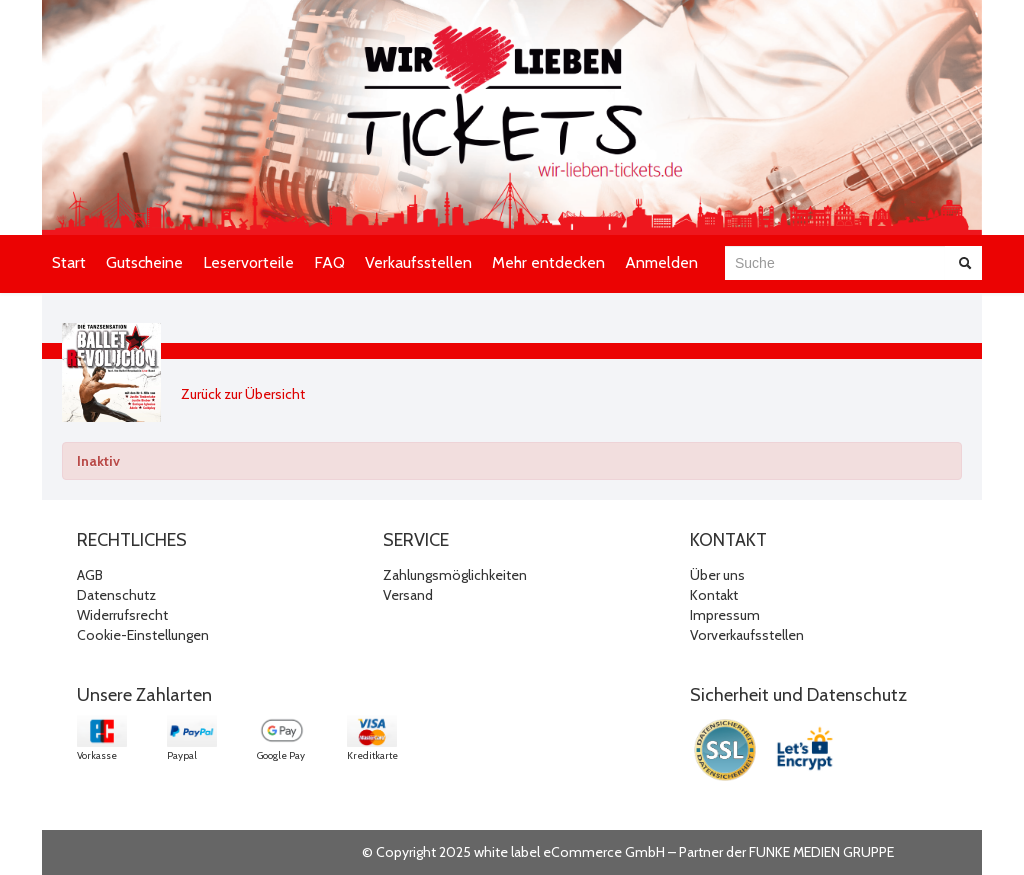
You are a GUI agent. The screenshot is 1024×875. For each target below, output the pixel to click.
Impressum (725, 615)
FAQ (329, 262)
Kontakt (714, 595)
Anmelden (661, 262)
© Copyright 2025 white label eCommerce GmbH (513, 852)
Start (69, 262)
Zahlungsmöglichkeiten (455, 575)
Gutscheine (144, 262)
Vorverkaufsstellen (747, 635)
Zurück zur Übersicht (243, 394)
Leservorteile (248, 262)
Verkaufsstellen (418, 262)
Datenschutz (116, 595)
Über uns (717, 575)
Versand (408, 595)
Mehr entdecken (548, 262)
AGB (90, 575)
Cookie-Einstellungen (143, 635)
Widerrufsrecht (122, 615)
